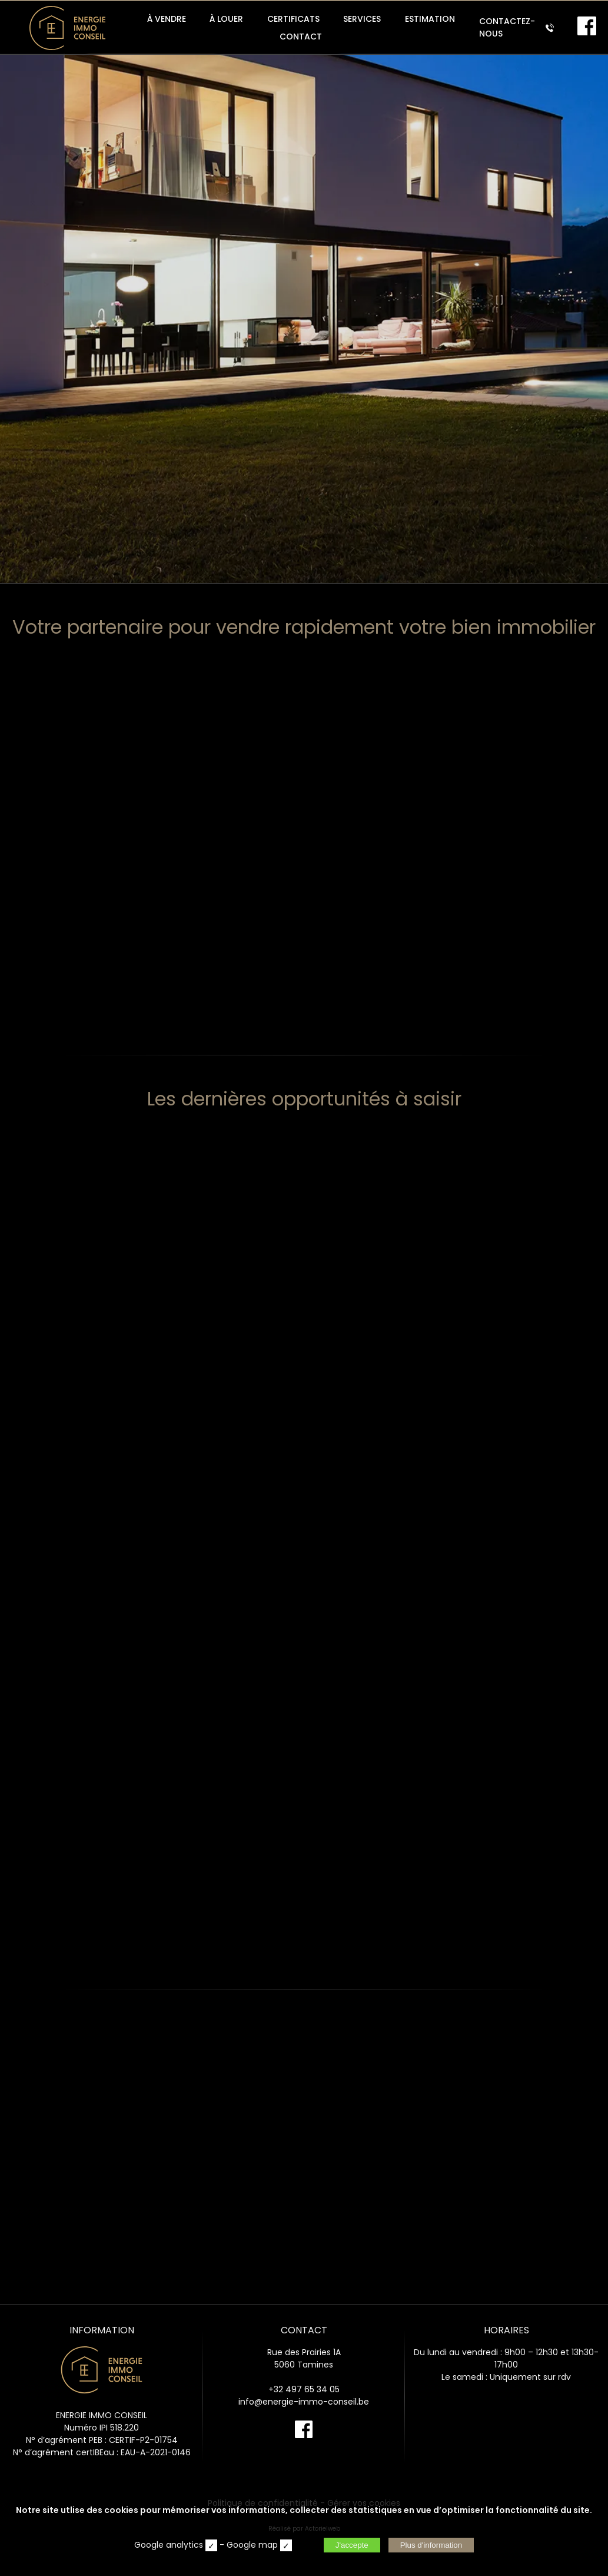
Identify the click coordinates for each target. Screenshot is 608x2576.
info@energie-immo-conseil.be (303, 2402)
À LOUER (226, 19)
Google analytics (168, 2545)
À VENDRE (166, 19)
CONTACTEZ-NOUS (516, 27)
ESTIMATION (430, 19)
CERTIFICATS (293, 19)
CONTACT (301, 36)
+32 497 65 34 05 (304, 2389)
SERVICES (362, 19)
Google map (252, 2545)
